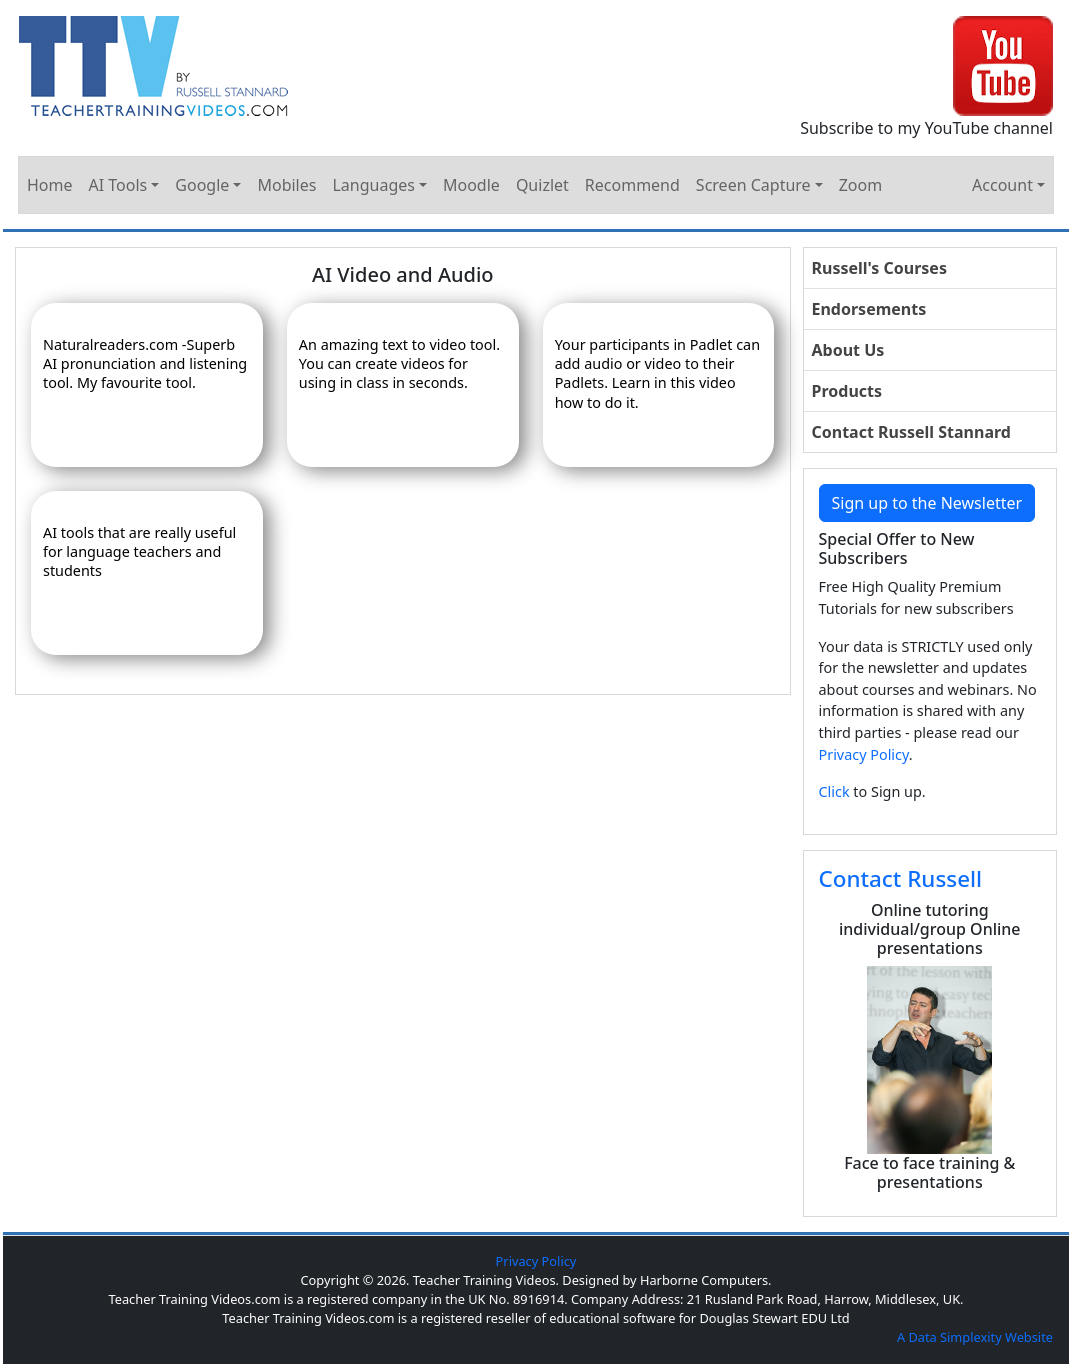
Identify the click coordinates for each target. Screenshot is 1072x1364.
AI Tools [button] (118, 185)
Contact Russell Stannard (911, 432)
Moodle (471, 185)
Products (847, 391)
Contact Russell (901, 878)
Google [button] (202, 185)
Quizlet (542, 185)
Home (50, 185)
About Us (848, 350)
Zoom (860, 185)
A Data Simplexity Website (975, 1337)
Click (834, 791)
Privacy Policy (864, 754)
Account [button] (1002, 185)
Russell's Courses (879, 268)
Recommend (632, 185)
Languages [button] (373, 185)
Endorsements (869, 309)
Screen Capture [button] (753, 185)
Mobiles (286, 185)
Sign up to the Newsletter (927, 503)
